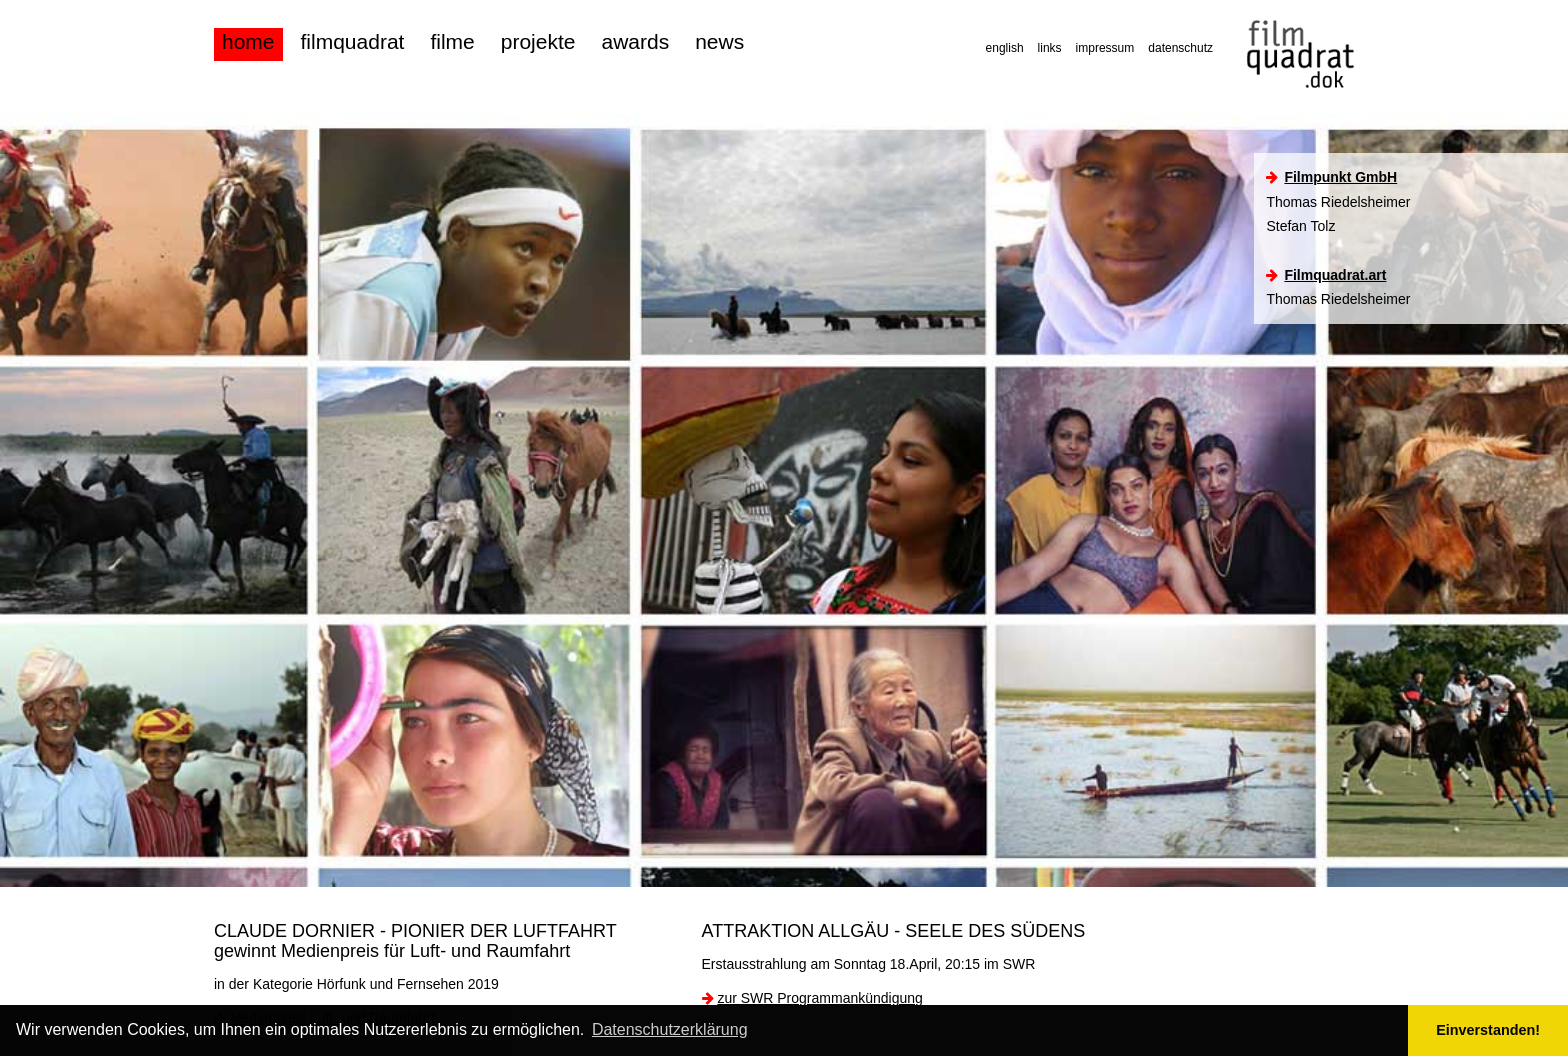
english (1005, 48)
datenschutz (1180, 48)
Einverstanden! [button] (1488, 1030)
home (248, 41)
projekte (538, 41)
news (719, 41)
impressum (1105, 48)
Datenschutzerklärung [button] (670, 1029)
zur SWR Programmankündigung (819, 998)
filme (452, 41)
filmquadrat (353, 41)
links (1050, 48)
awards (635, 41)
